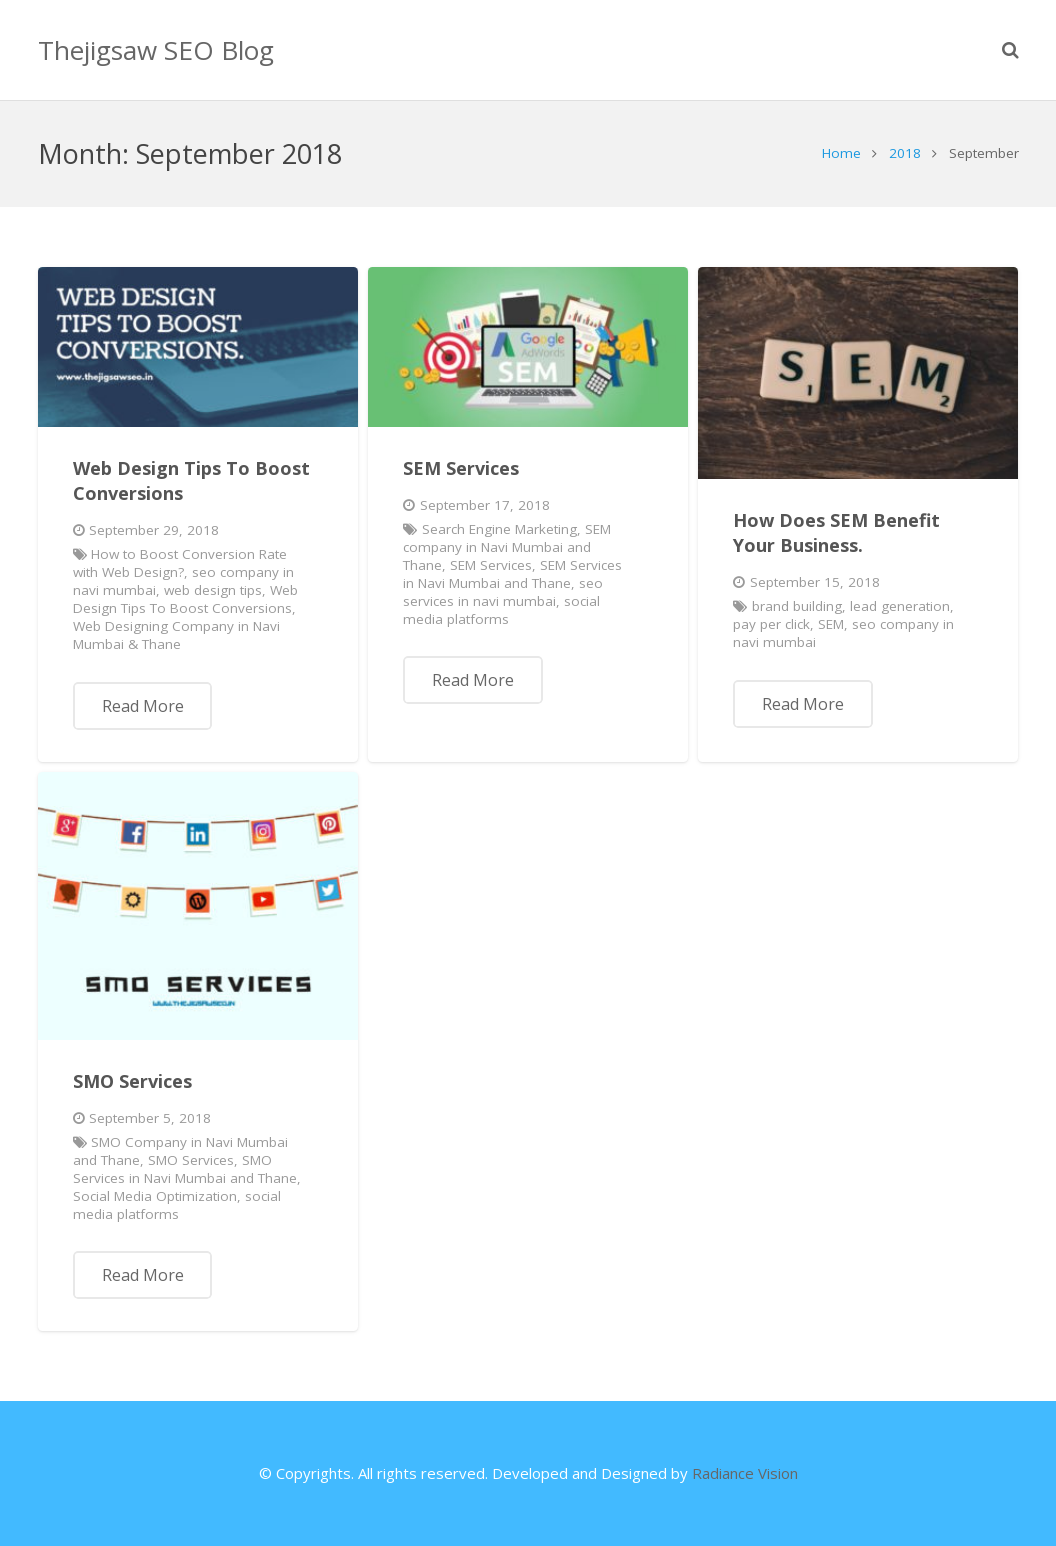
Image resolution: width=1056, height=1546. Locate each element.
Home (841, 153)
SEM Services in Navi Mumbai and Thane (512, 574)
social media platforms (501, 610)
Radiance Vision (745, 1473)
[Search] (1010, 50)
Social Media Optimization (155, 1196)
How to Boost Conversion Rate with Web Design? (180, 563)
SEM (831, 624)
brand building (797, 606)
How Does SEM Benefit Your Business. (836, 532)
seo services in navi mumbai (503, 592)
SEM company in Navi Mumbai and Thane (507, 547)
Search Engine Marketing (499, 529)
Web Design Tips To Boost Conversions (185, 599)
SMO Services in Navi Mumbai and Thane (185, 1169)
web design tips (213, 590)
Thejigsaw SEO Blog (156, 50)
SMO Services (132, 1081)
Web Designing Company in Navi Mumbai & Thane (176, 635)
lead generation (900, 606)
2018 (905, 153)
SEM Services (461, 468)
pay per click (771, 624)
